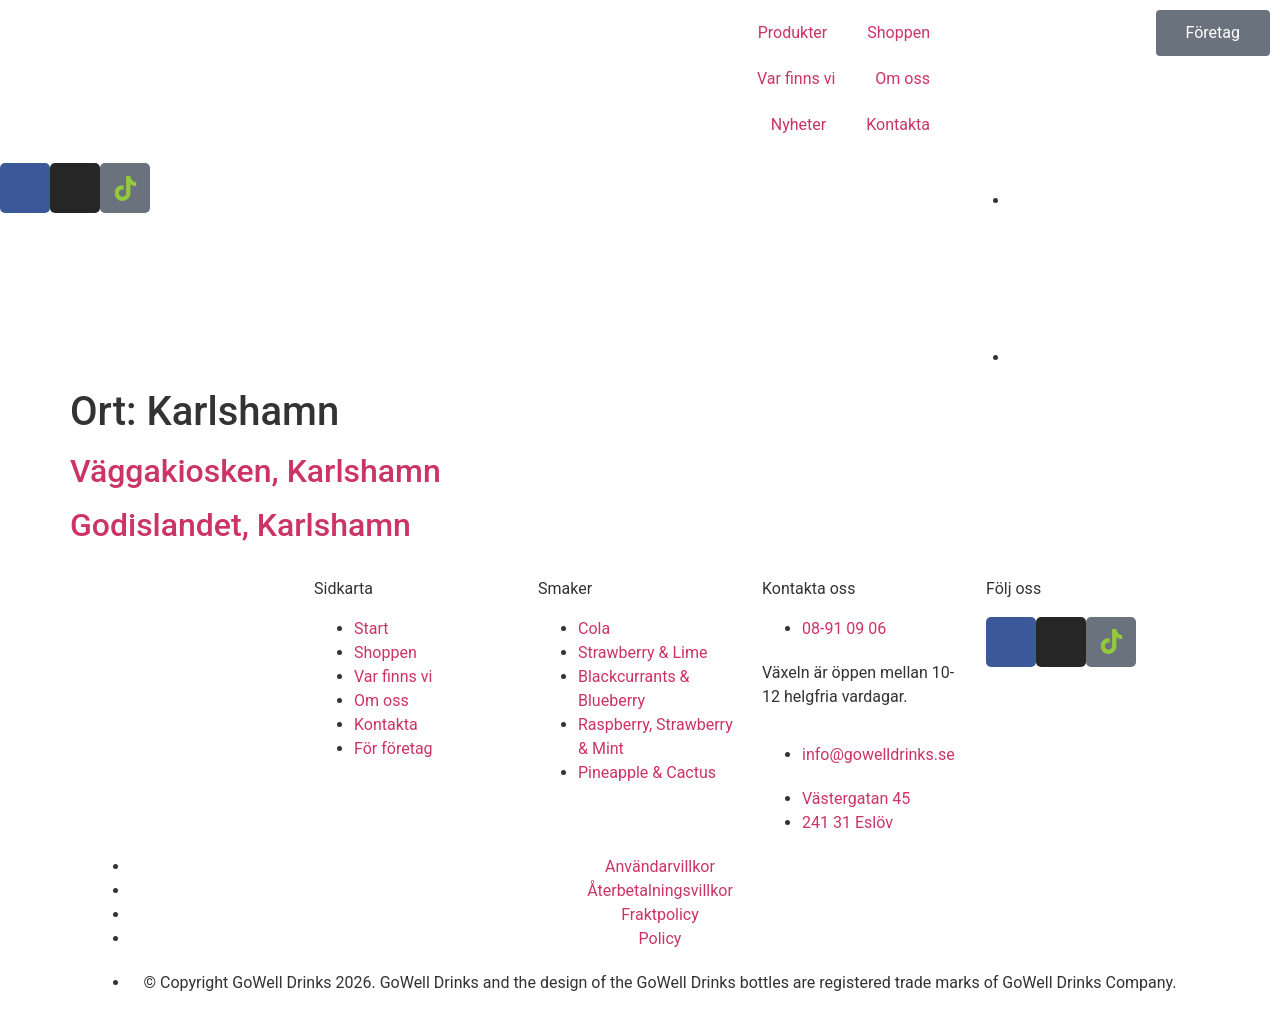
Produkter (793, 32)
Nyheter (798, 124)
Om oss (902, 78)
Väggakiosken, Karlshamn (255, 471)
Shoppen (898, 32)
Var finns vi (796, 78)
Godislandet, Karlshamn (240, 525)
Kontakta (898, 124)
